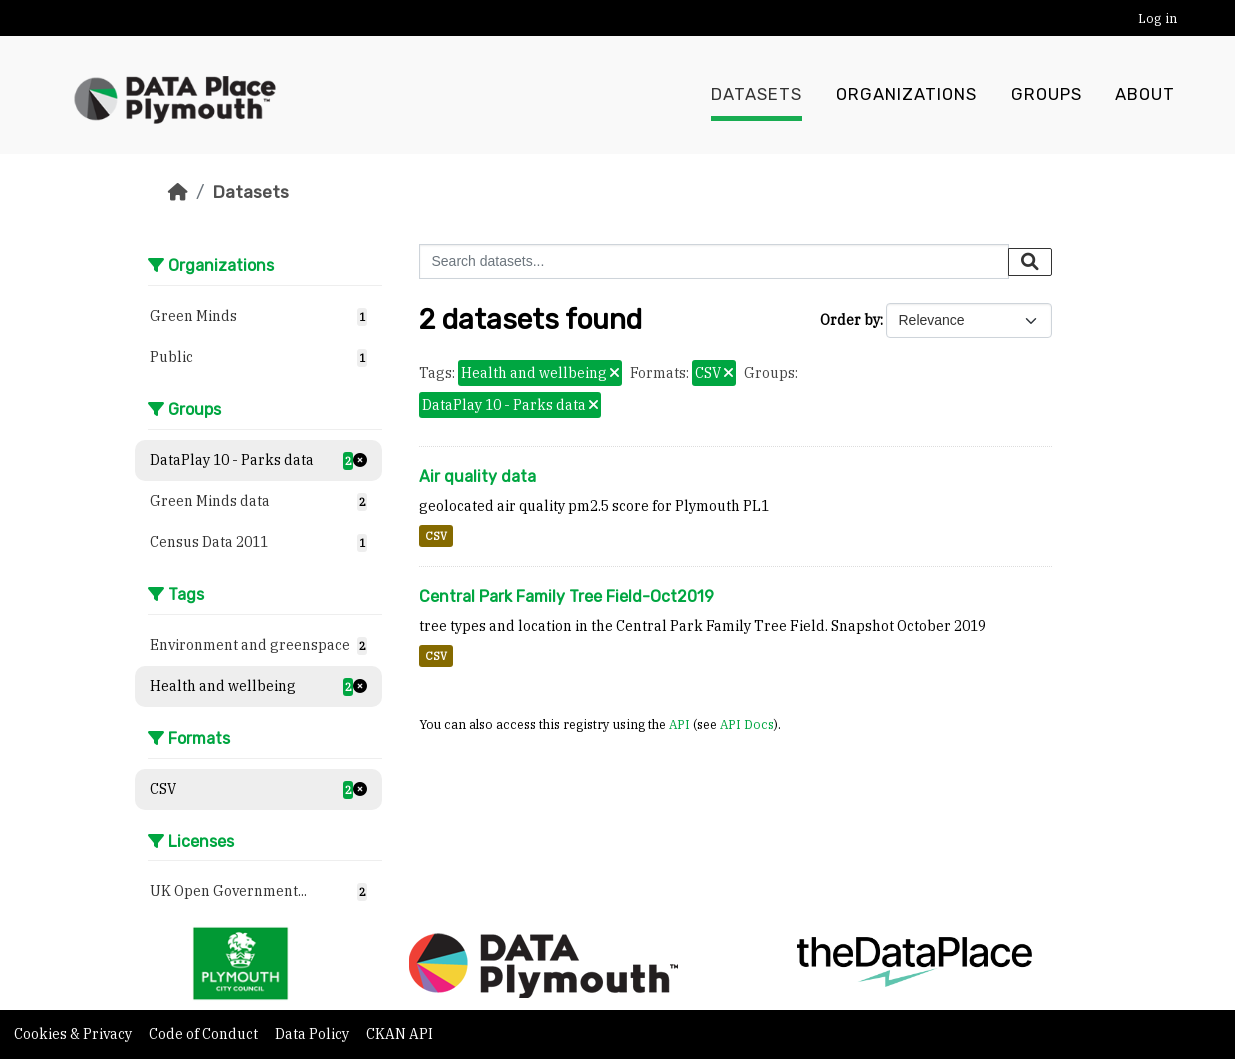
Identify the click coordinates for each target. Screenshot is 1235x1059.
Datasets (756, 95)
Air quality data (477, 476)
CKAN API (399, 1034)
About (1145, 95)
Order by (850, 320)
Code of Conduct (205, 1034)
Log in (1157, 18)
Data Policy (313, 1034)
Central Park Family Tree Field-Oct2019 (566, 596)
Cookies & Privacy (74, 1034)
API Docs (747, 724)
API (679, 724)
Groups (1046, 95)
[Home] (178, 192)
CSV (436, 536)
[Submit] (1030, 262)
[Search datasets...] (714, 261)
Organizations (906, 95)
